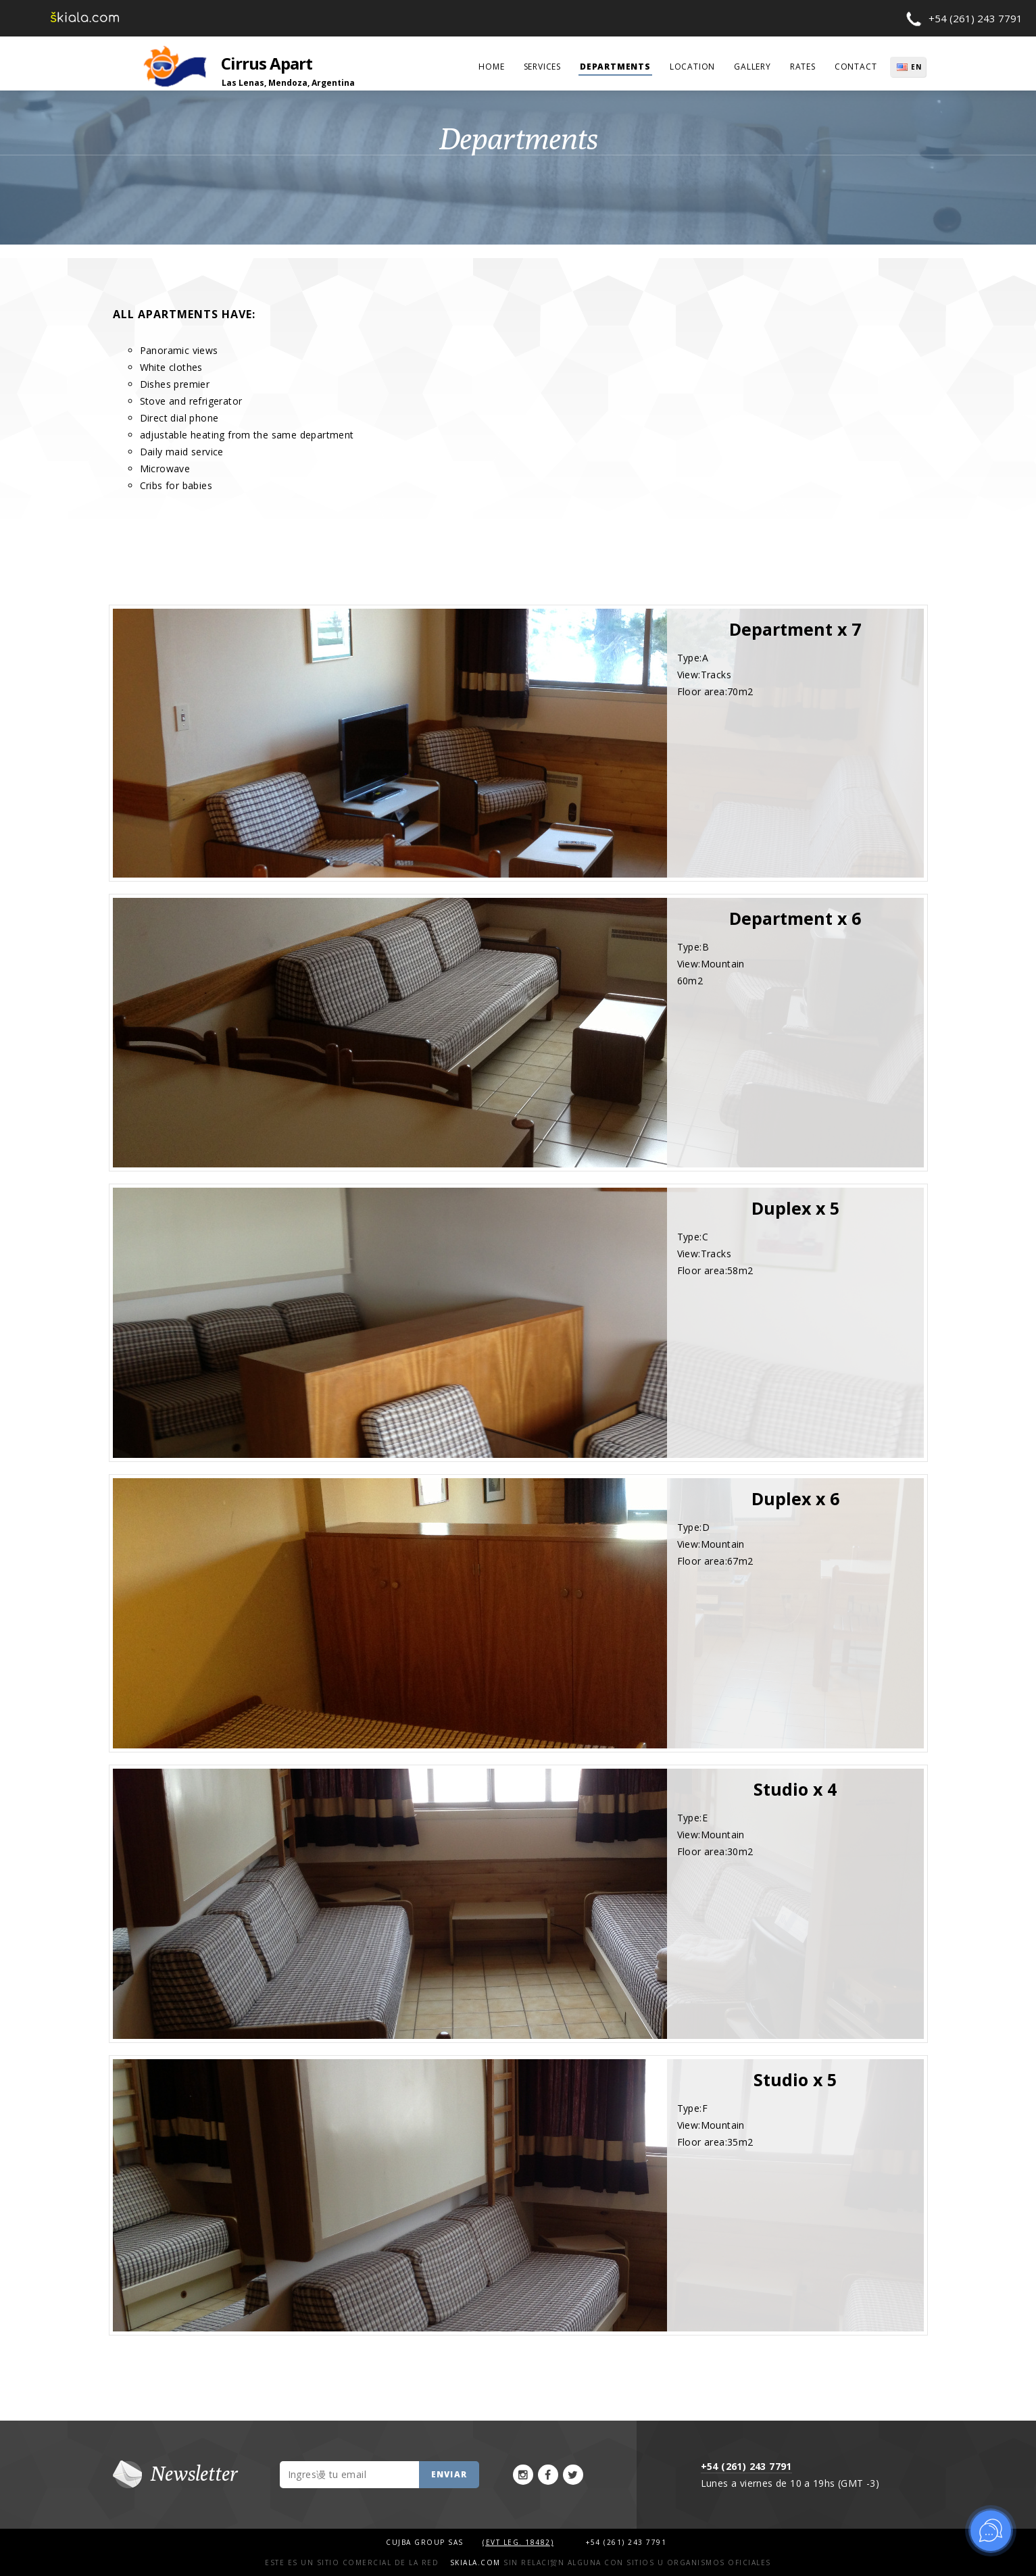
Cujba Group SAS (426, 2542)
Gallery (752, 66)
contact (856, 66)
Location (692, 66)
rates (803, 66)
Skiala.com (475, 2562)
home (491, 66)
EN (917, 67)
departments (615, 66)
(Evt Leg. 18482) (518, 2542)
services (542, 66)
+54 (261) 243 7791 (975, 18)
